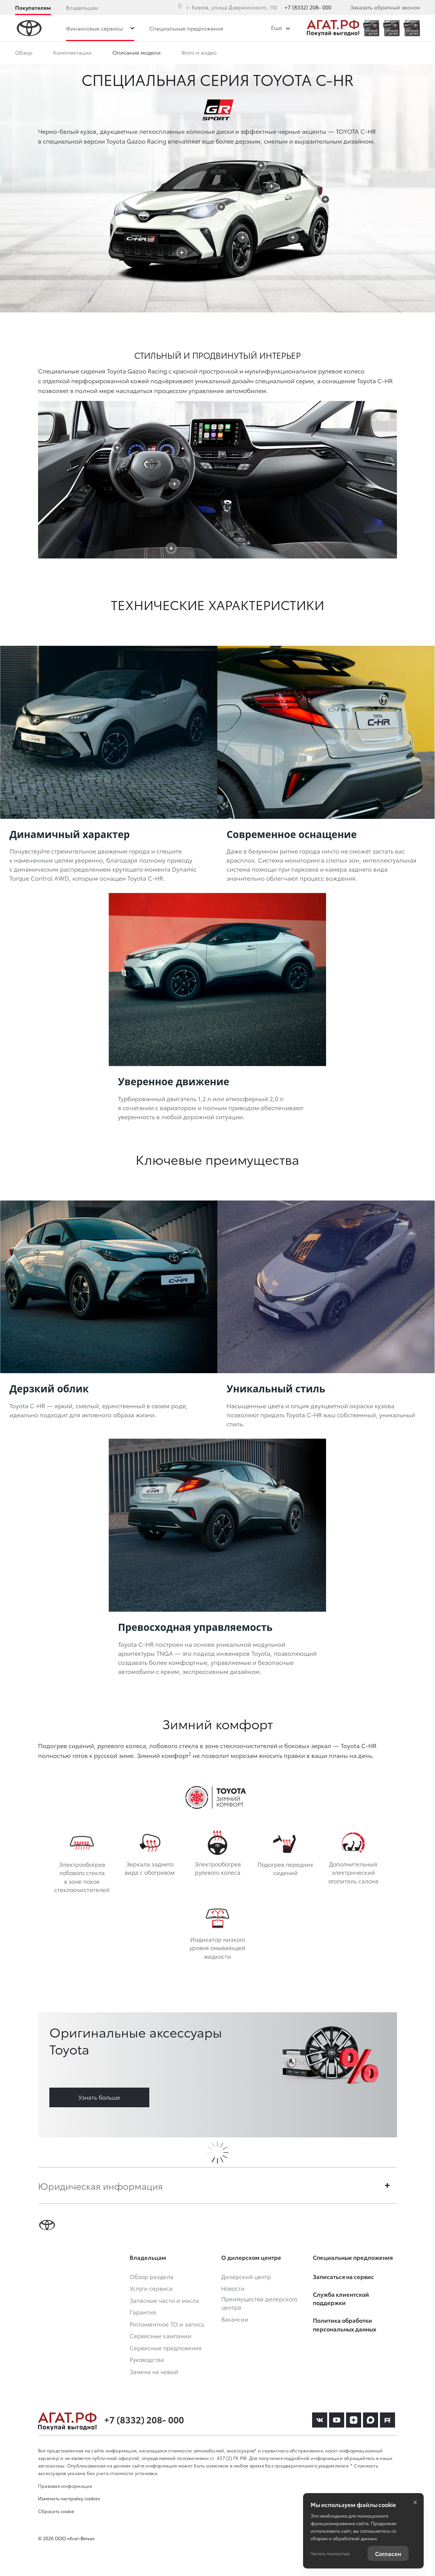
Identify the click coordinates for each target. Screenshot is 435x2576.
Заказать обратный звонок (385, 7)
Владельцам (82, 7)
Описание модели (136, 52)
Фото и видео (199, 52)
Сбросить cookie (56, 2511)
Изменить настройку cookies (69, 2498)
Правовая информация (65, 2486)
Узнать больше (99, 2097)
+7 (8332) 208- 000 (308, 7)
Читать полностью (330, 2553)
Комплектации (72, 52)
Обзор (23, 52)
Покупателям (33, 7)
